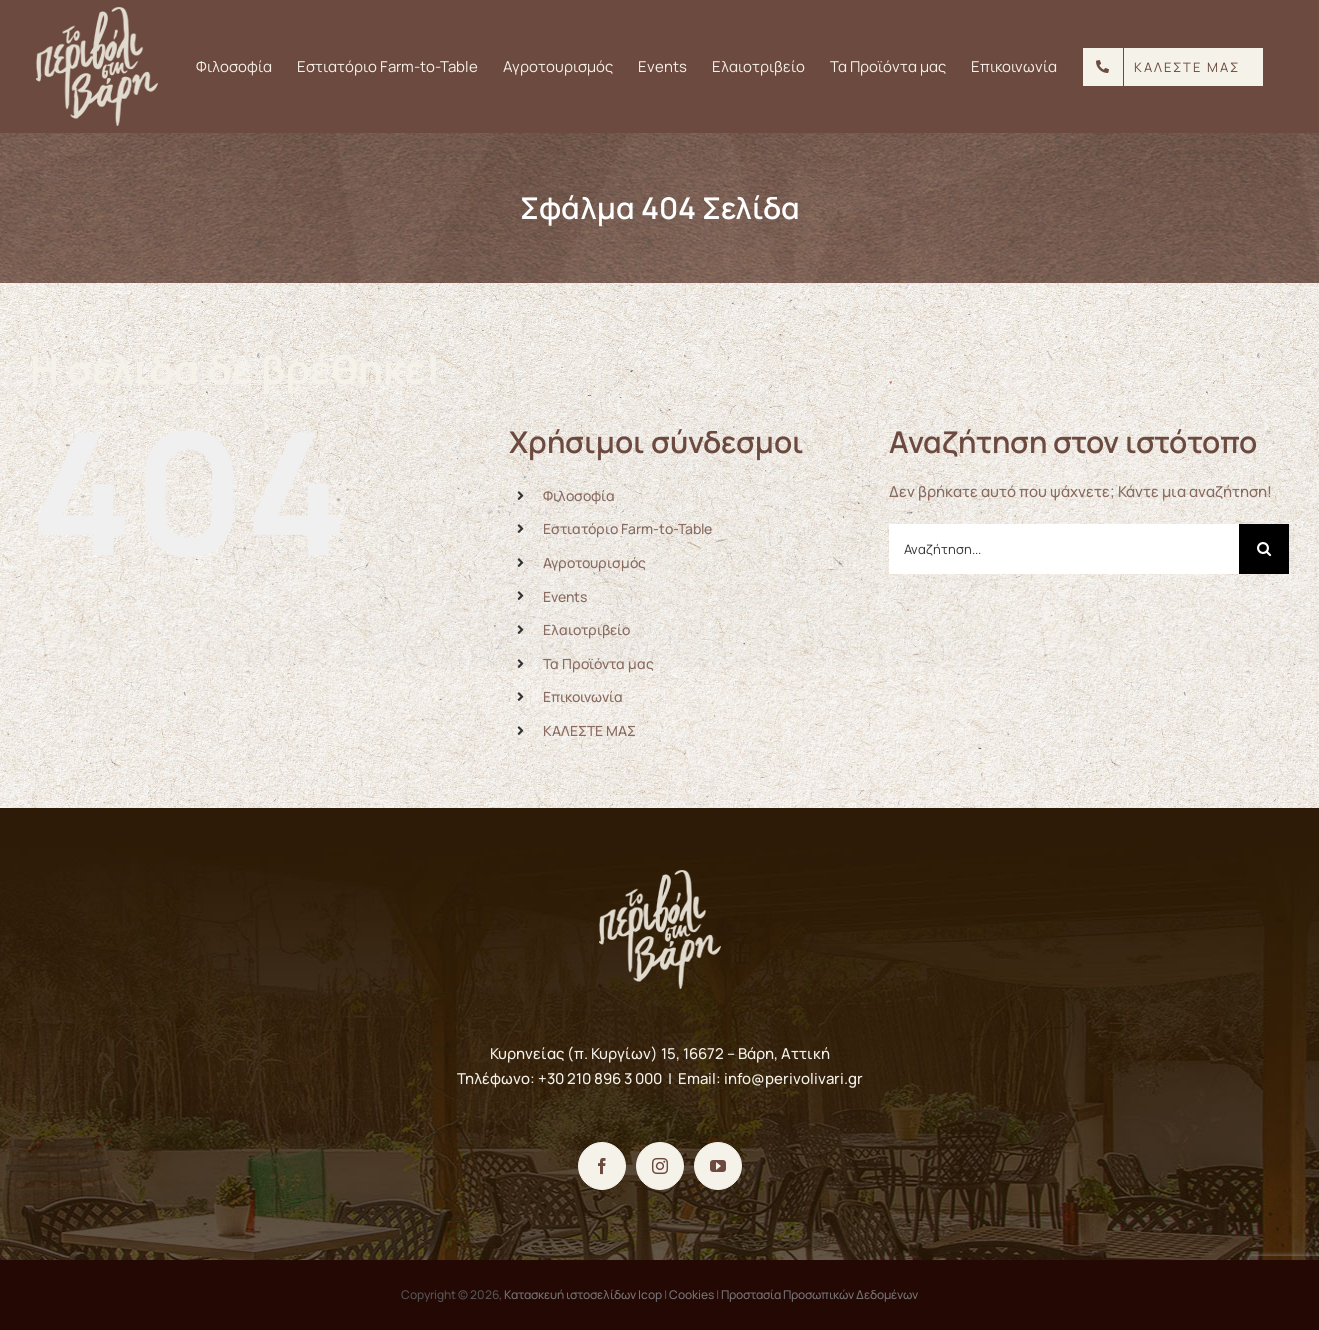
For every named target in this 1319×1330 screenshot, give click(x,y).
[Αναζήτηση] (1264, 549)
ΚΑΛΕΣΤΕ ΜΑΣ (589, 730)
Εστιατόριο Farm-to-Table (627, 528)
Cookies (691, 1294)
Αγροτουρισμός (594, 562)
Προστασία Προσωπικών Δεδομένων (819, 1294)
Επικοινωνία (583, 696)
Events (565, 596)
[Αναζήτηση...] (1064, 549)
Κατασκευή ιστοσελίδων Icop (583, 1294)
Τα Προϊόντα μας (598, 663)
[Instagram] (660, 1166)
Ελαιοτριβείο (586, 629)
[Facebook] (602, 1166)
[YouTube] (718, 1166)
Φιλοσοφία (579, 495)
